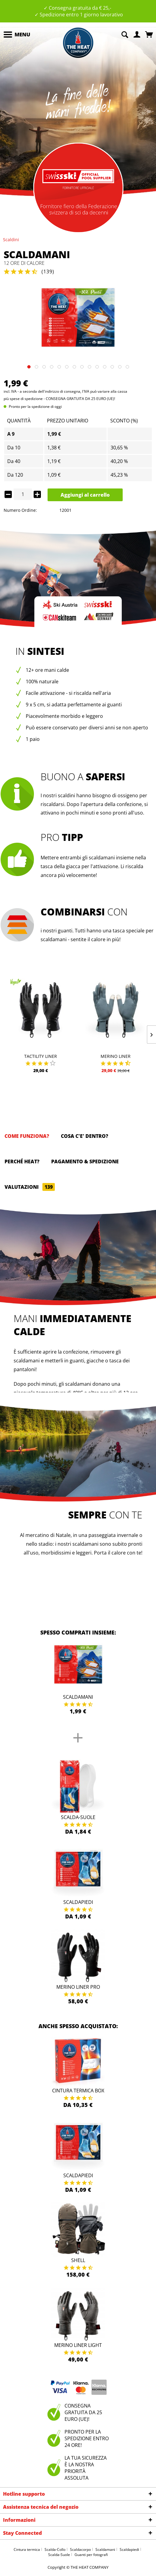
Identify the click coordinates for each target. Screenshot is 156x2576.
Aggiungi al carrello (85, 495)
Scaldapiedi (78, 1902)
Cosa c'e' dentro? (84, 1136)
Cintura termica (27, 2549)
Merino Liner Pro (78, 1987)
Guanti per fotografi (91, 2554)
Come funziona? (27, 1136)
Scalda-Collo (55, 2549)
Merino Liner (116, 1056)
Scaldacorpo (80, 2549)
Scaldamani (78, 1697)
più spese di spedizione (23, 398)
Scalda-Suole (78, 1817)
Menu (17, 34)
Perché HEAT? (22, 1161)
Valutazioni (30, 1187)
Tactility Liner (40, 1056)
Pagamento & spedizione (85, 1161)
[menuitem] (16, 34)
